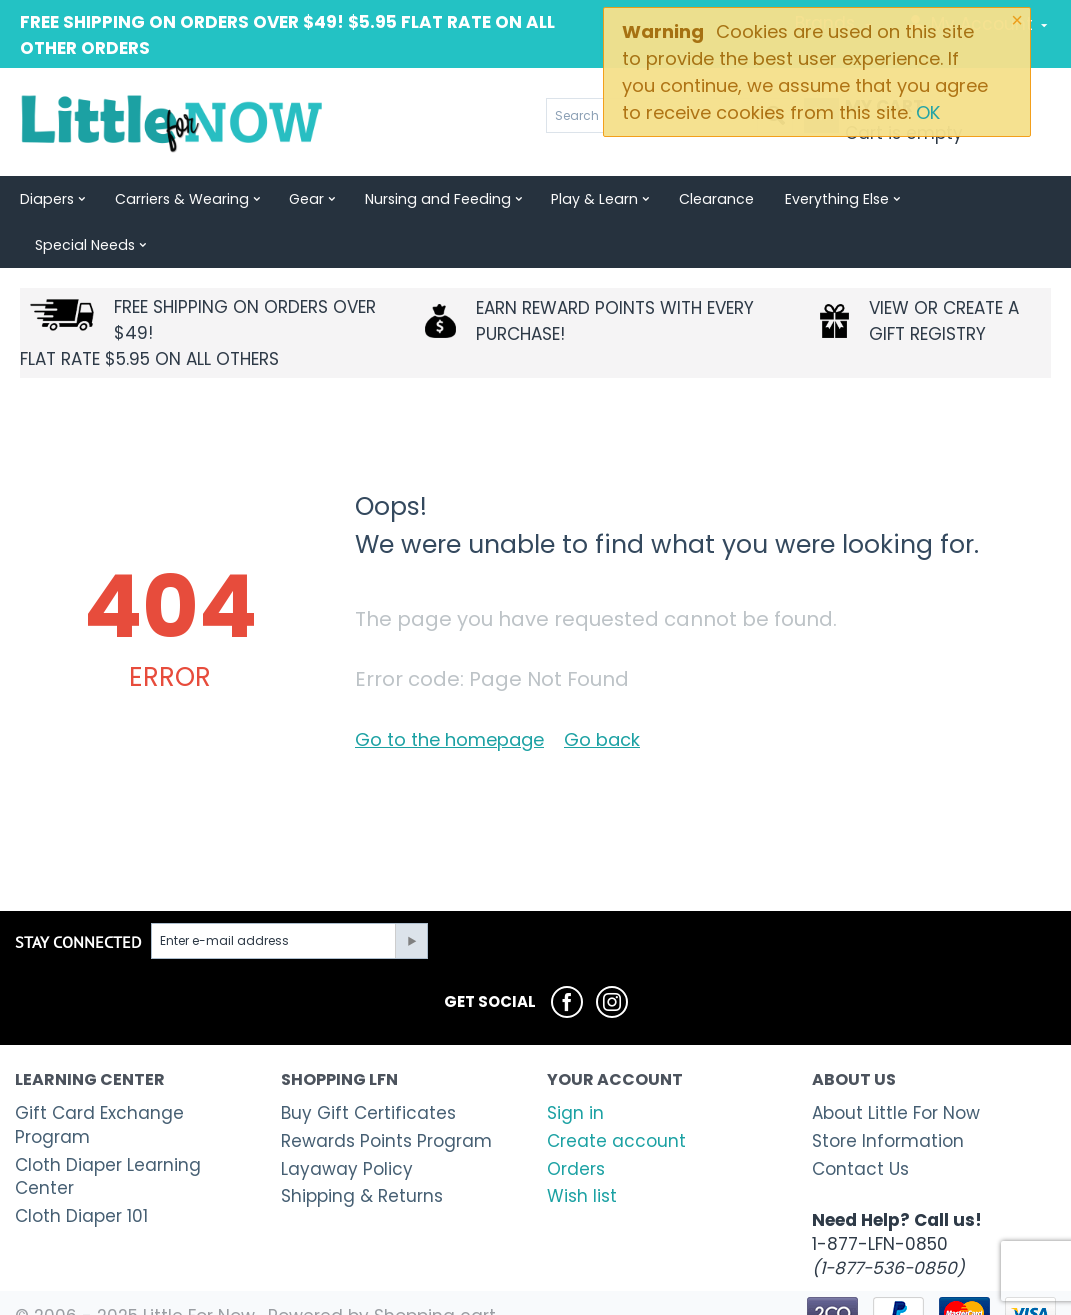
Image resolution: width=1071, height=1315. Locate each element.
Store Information (888, 1095)
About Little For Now (896, 1067)
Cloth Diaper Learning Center (108, 1131)
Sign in (575, 1067)
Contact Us (860, 1123)
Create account (616, 1095)
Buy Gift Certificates (368, 1067)
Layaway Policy (347, 1123)
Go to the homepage (449, 693)
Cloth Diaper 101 (81, 1170)
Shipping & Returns (362, 1150)
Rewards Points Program (386, 1095)
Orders (576, 1123)
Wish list (582, 1150)
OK (928, 112)
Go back (602, 693)
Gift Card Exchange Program (99, 1079)
